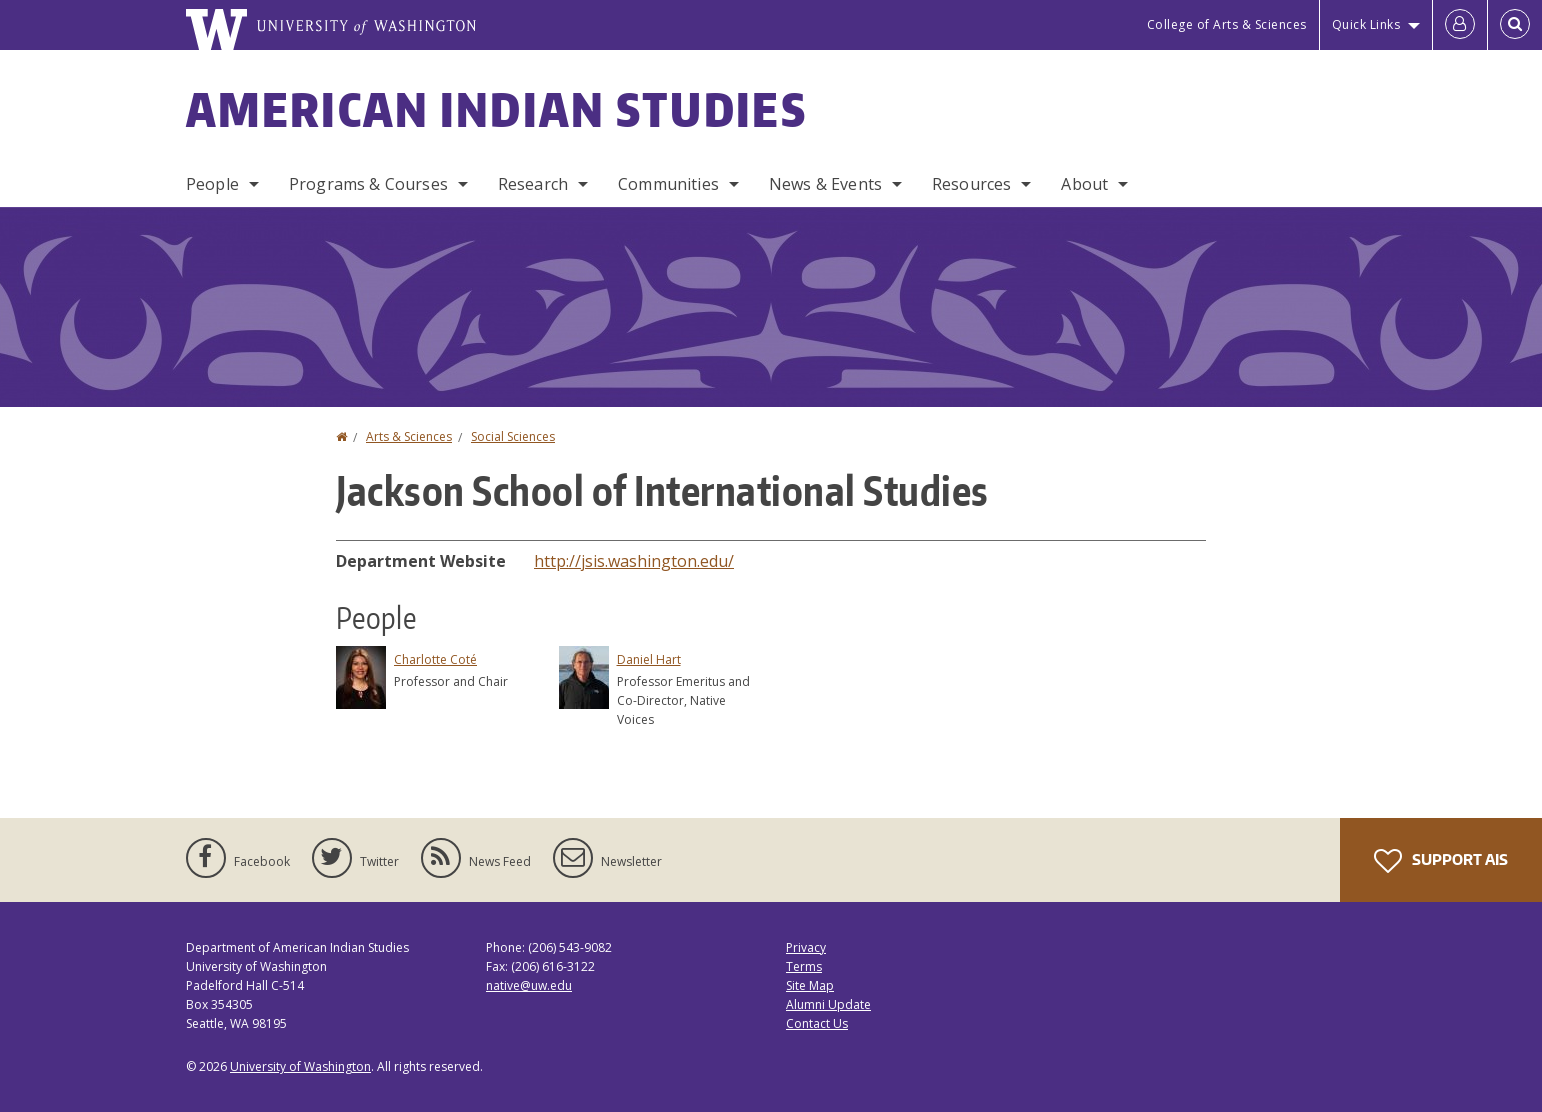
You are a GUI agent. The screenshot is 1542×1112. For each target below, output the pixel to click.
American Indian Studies (496, 109)
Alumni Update (828, 1004)
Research (533, 184)
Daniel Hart (649, 659)
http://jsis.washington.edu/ (634, 561)
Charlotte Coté (435, 659)
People (212, 184)
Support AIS (1441, 861)
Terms (804, 966)
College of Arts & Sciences (1227, 24)
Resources (971, 184)
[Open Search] (1515, 25)
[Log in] (1460, 25)
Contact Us (817, 1023)
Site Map (810, 985)
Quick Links (1366, 24)
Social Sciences (513, 436)
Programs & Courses (368, 184)
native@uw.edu (529, 985)
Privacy (806, 947)
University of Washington (300, 1066)
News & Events (825, 184)
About (1084, 184)
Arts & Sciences (409, 436)
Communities (668, 184)
